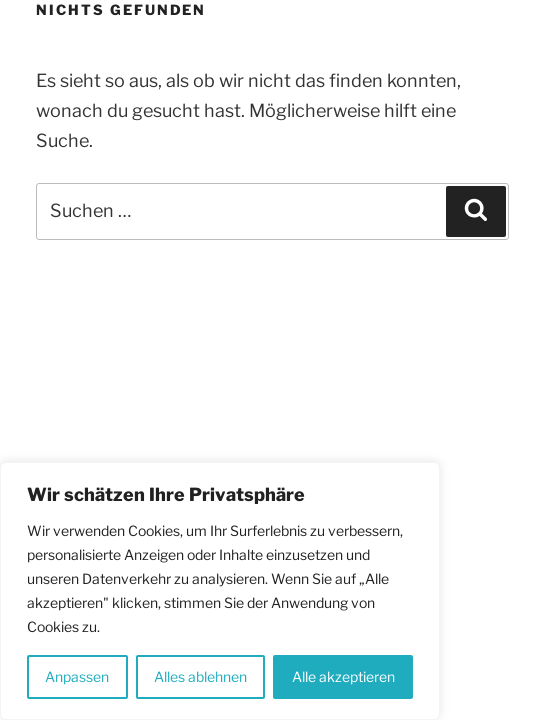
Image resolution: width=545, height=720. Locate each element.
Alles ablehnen (200, 676)
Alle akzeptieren (343, 676)
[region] (220, 591)
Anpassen (77, 676)
